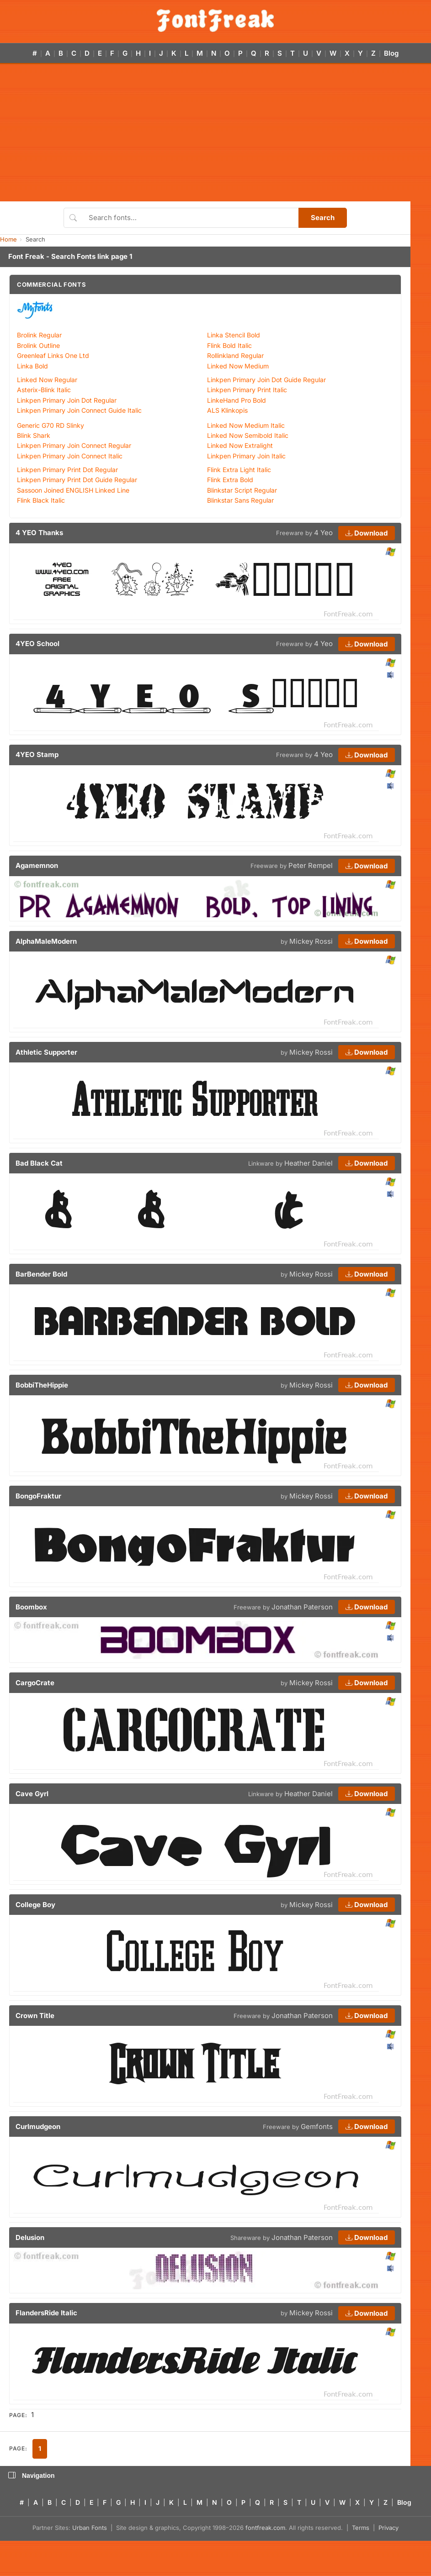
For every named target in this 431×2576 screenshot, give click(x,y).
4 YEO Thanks (39, 532)
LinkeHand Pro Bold (236, 400)
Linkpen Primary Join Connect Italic (69, 456)
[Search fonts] (190, 218)
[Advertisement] (215, 133)
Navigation (31, 2475)
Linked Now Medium (238, 366)
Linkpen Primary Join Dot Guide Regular (266, 380)
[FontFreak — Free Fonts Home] (215, 20)
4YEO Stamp (37, 754)
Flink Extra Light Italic (239, 469)
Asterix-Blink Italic (44, 390)
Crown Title (35, 2015)
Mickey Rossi (311, 941)
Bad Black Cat (39, 1163)
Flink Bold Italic (229, 345)
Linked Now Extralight (240, 445)
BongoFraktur (38, 1496)
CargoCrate (35, 1682)
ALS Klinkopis (227, 410)
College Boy (35, 1904)
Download (367, 533)
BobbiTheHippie (42, 1385)
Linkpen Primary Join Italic (246, 456)
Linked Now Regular (47, 380)
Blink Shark (33, 435)
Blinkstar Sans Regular (240, 500)
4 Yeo (323, 532)
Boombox (31, 1607)
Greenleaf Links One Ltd (53, 355)
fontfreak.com (265, 2527)
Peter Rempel (310, 865)
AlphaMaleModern (46, 941)
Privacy (388, 2527)
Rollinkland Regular (235, 355)
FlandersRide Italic (46, 2312)
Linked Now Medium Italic (246, 425)
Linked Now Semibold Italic (247, 435)
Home (8, 239)
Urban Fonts (89, 2527)
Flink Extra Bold (230, 480)
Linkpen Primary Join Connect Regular (74, 445)
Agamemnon (37, 865)
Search (323, 217)
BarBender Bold (41, 1274)
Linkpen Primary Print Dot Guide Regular (77, 480)
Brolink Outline (38, 345)
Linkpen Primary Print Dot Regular (67, 469)
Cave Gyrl (32, 1793)
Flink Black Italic (41, 500)
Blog (391, 53)
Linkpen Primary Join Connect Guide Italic (79, 410)
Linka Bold (32, 366)
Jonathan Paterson (302, 1607)
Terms (360, 2527)
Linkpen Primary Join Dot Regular (67, 400)
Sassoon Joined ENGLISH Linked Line (73, 490)
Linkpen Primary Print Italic (247, 390)
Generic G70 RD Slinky (50, 425)
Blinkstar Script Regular (242, 490)
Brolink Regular (39, 335)
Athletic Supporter (46, 1052)
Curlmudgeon (38, 2126)
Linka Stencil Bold (233, 335)
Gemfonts (317, 2126)
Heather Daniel (308, 1163)
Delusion (30, 2237)
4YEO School (37, 643)
